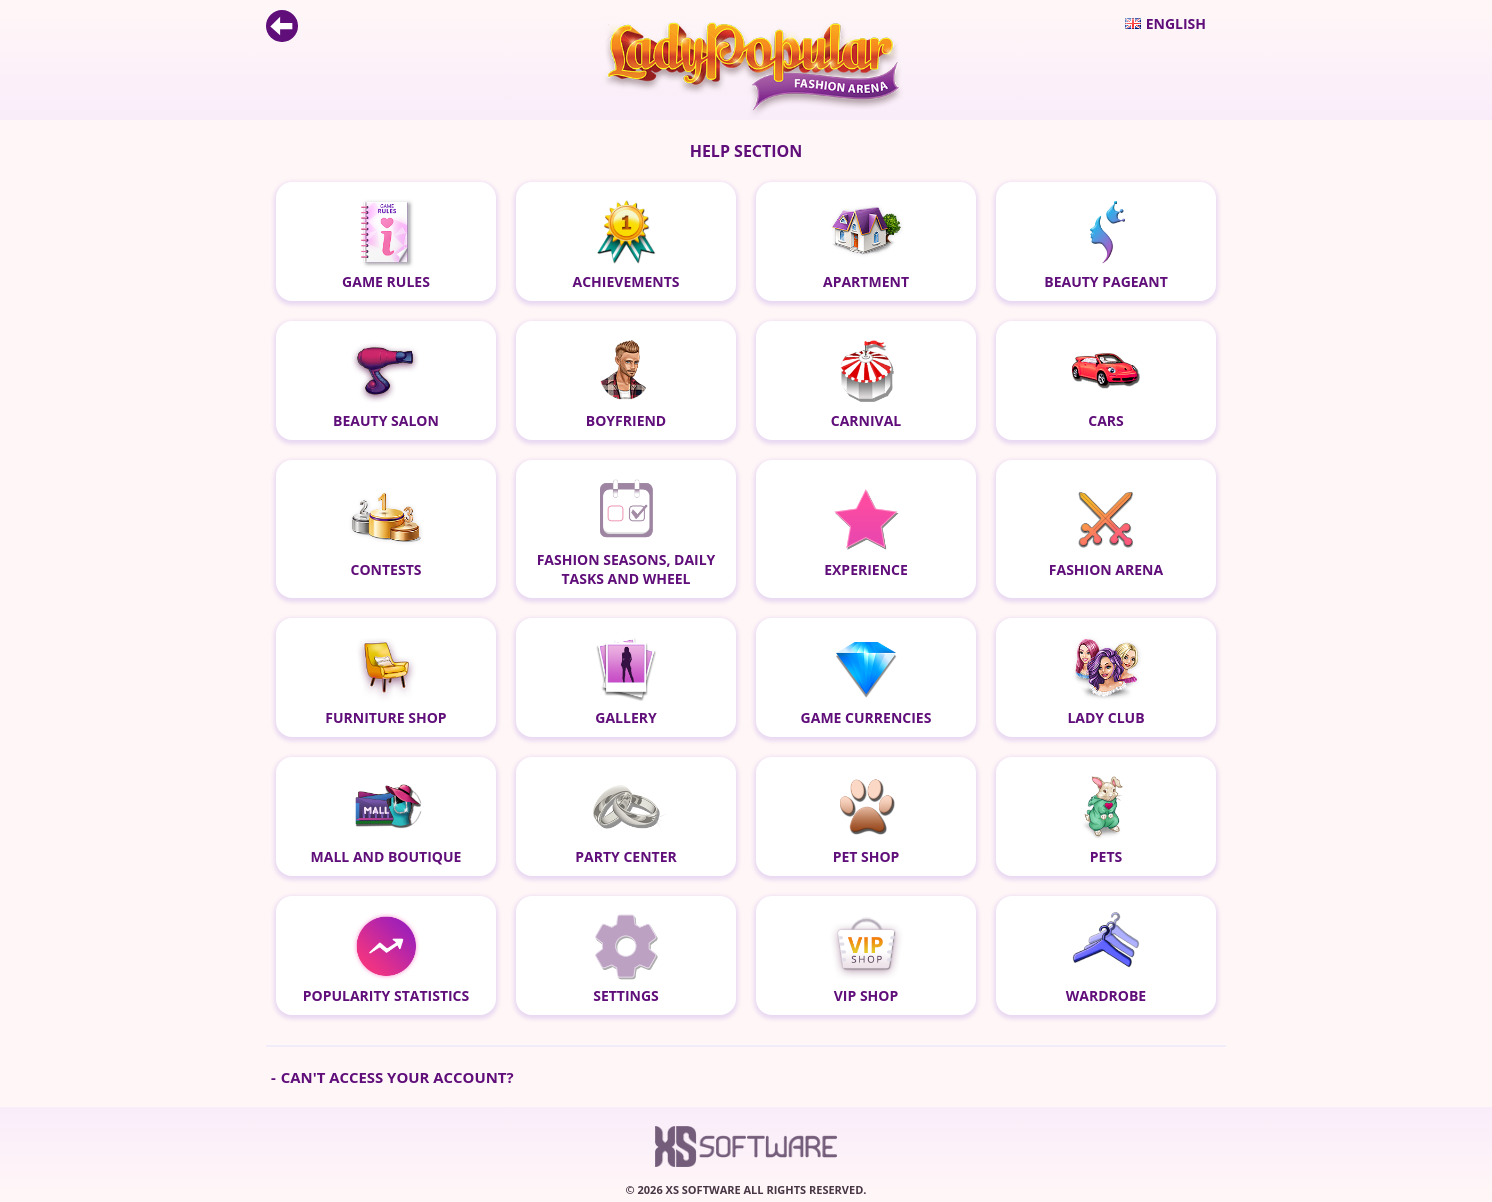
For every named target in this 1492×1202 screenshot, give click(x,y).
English (1165, 23)
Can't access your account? (397, 1077)
